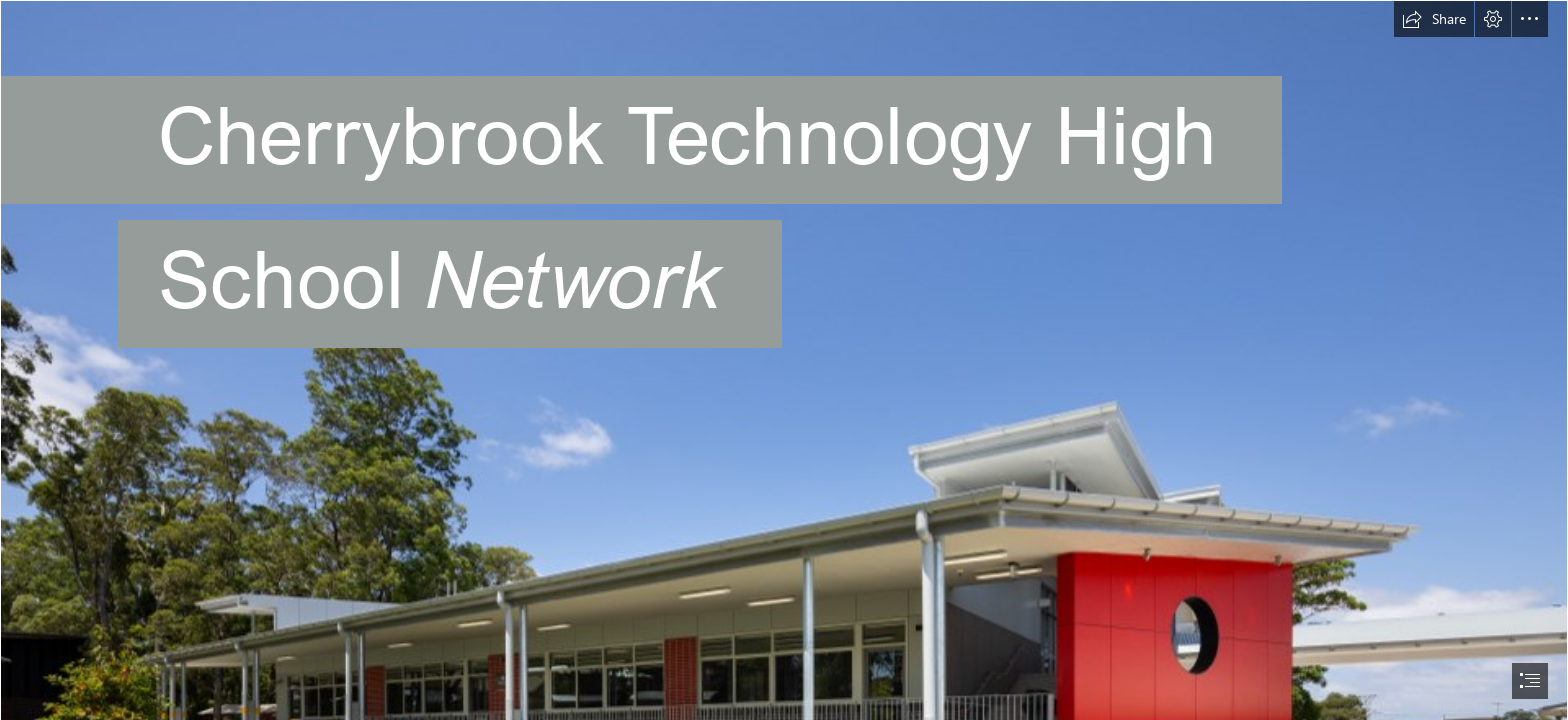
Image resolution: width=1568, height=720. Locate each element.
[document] (784, 360)
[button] (1434, 19)
